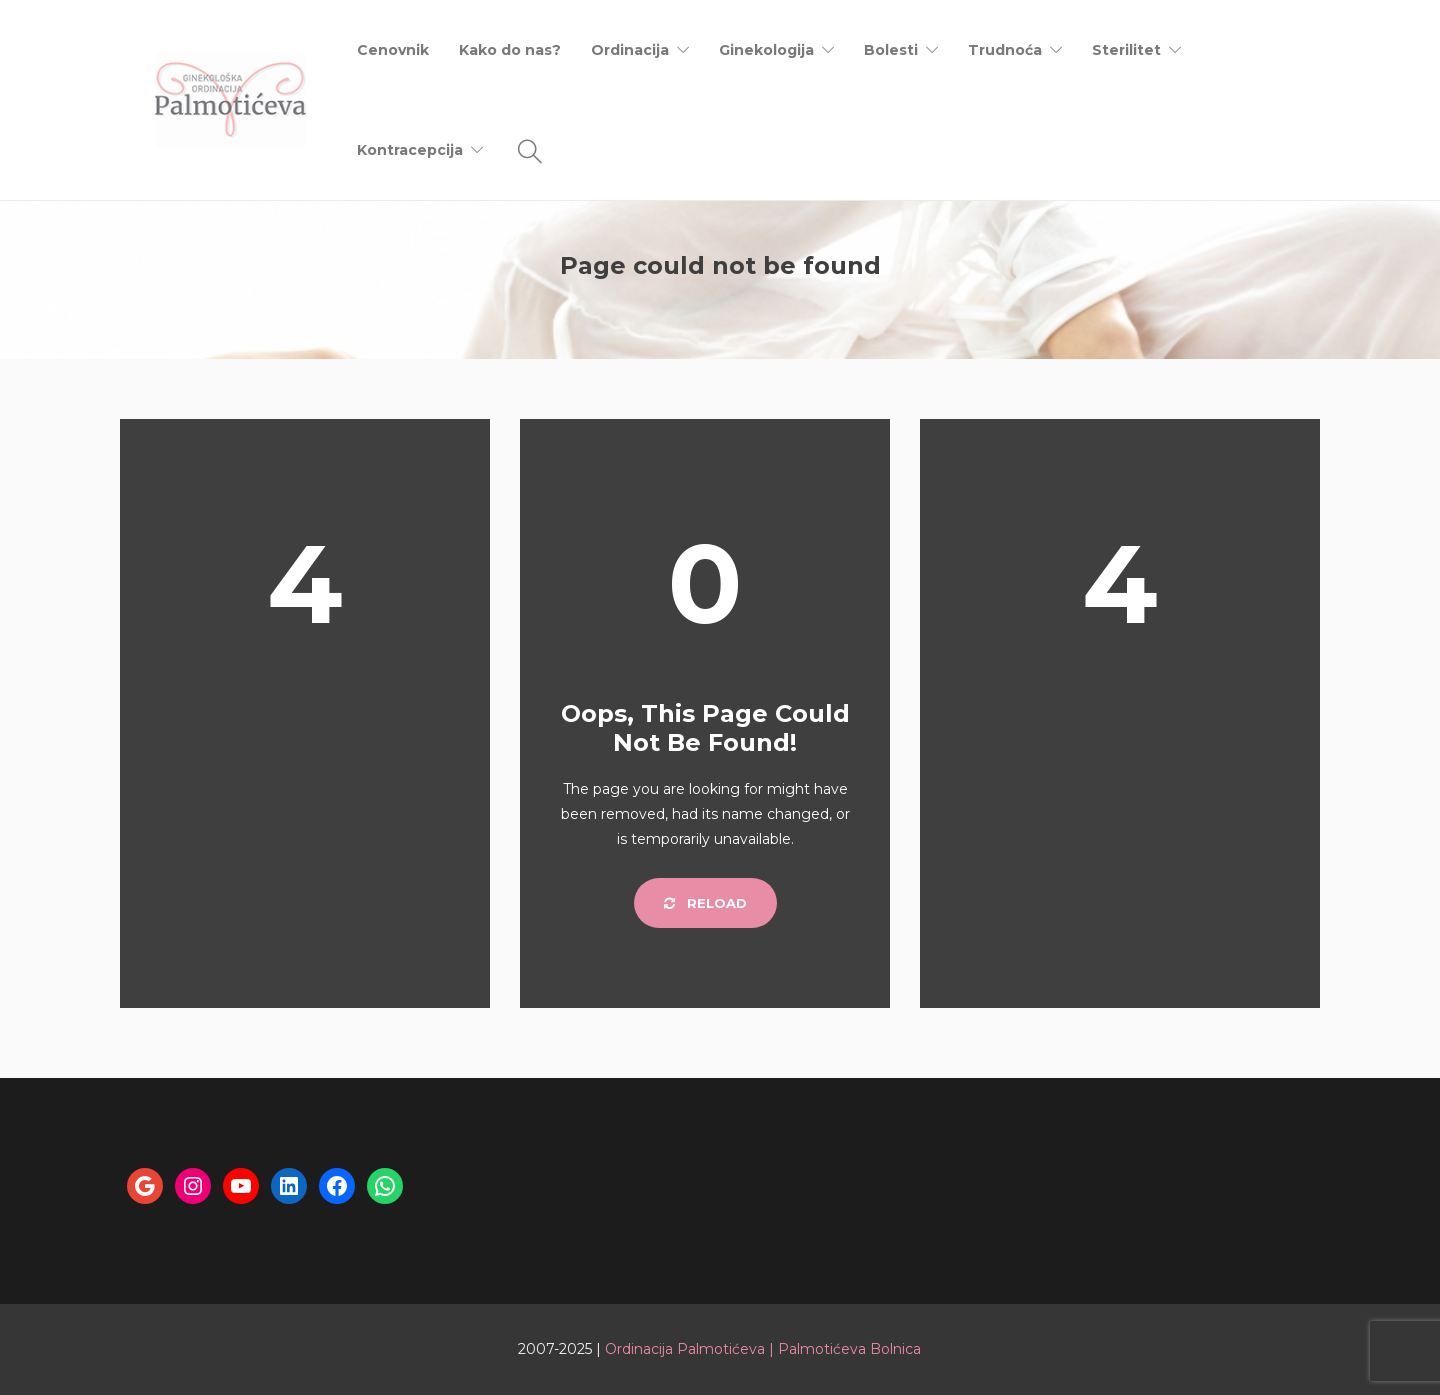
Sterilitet (1126, 50)
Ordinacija (630, 50)
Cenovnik (393, 50)
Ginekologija (766, 50)
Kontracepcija (410, 150)
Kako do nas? (510, 50)
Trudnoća (1005, 50)
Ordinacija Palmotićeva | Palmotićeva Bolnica (763, 1349)
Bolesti (891, 50)
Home (1197, 297)
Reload (705, 903)
